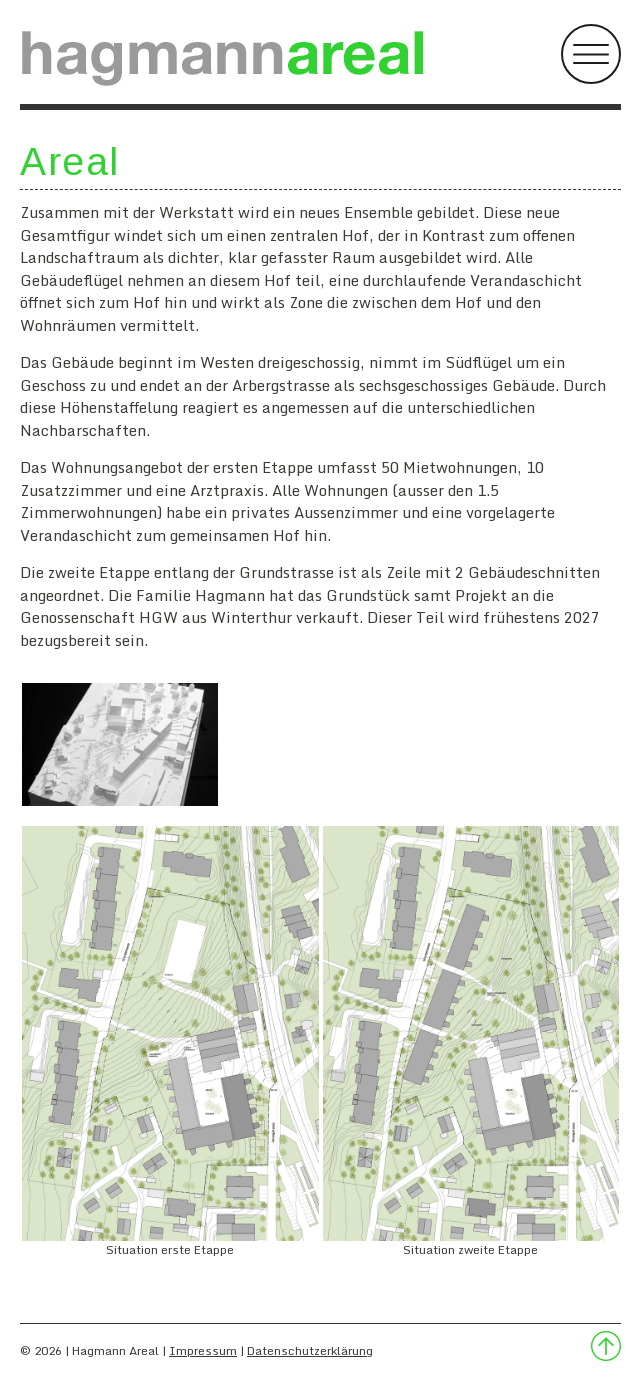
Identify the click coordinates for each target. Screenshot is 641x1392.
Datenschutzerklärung (310, 1350)
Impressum (203, 1350)
